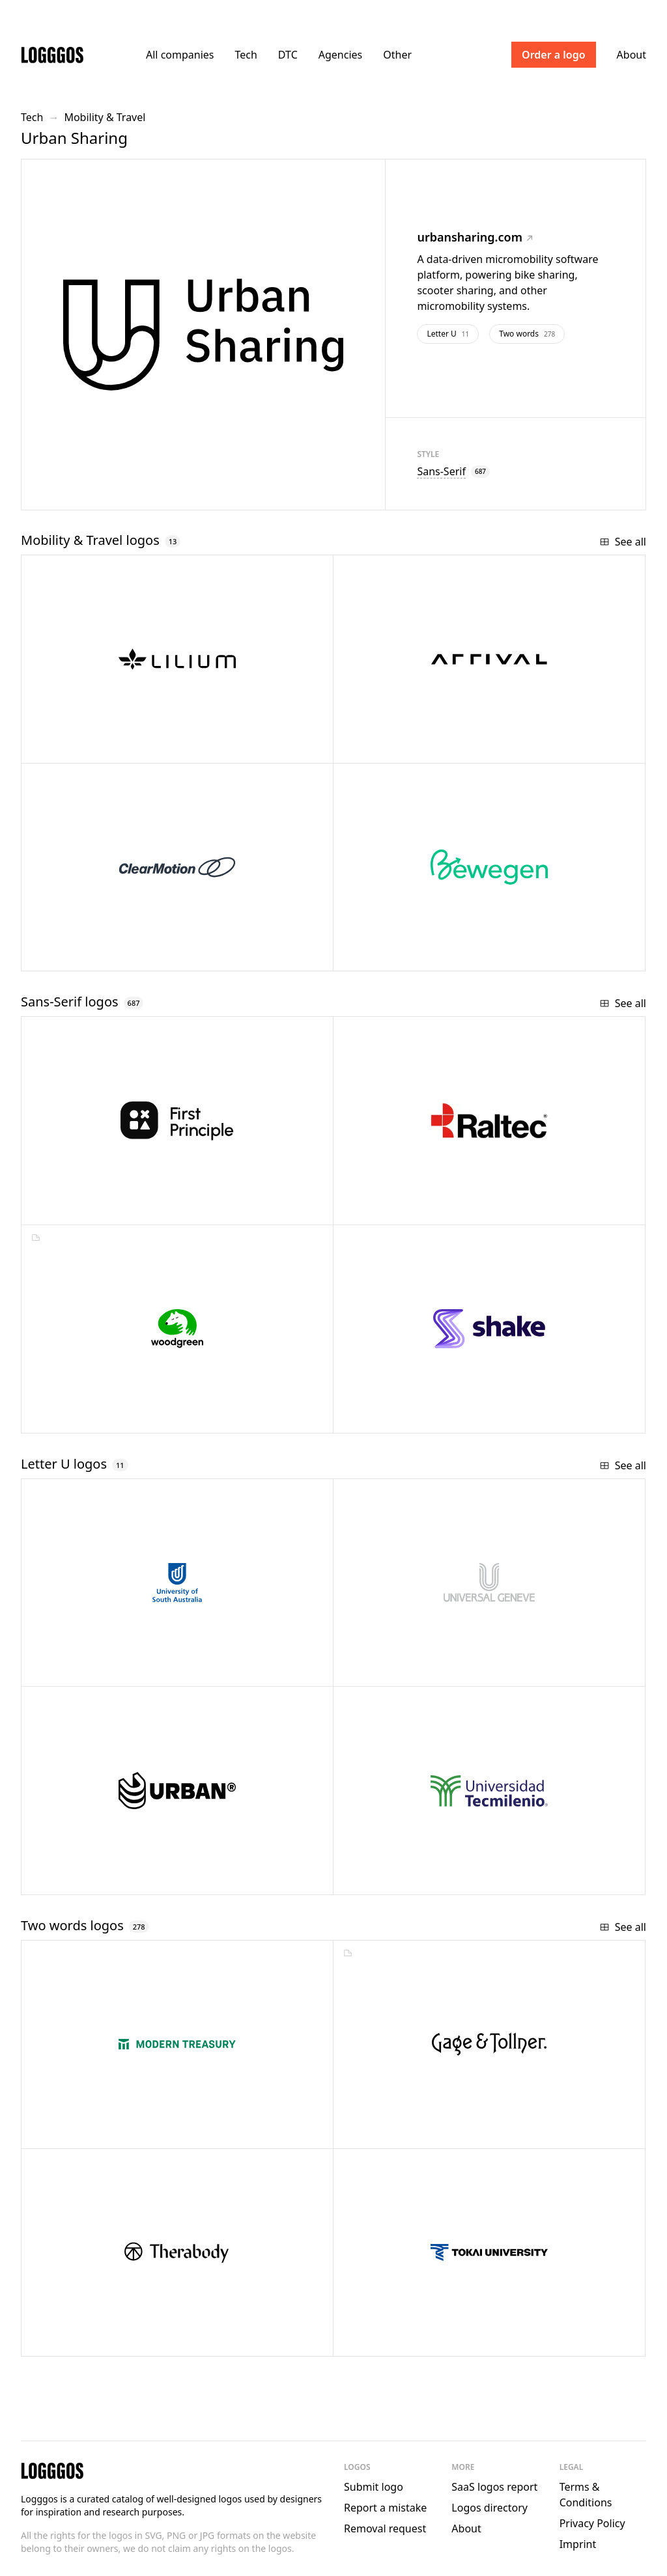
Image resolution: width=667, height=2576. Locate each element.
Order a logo (554, 55)
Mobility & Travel (104, 117)
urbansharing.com (475, 237)
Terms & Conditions (586, 2495)
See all (622, 541)
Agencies (340, 55)
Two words (527, 333)
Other (397, 55)
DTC (288, 55)
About (631, 55)
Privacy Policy (592, 2523)
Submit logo (373, 2487)
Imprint (578, 2544)
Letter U (448, 333)
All (180, 55)
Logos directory (489, 2507)
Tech (245, 55)
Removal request (385, 2528)
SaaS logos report (494, 2487)
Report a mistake (385, 2507)
